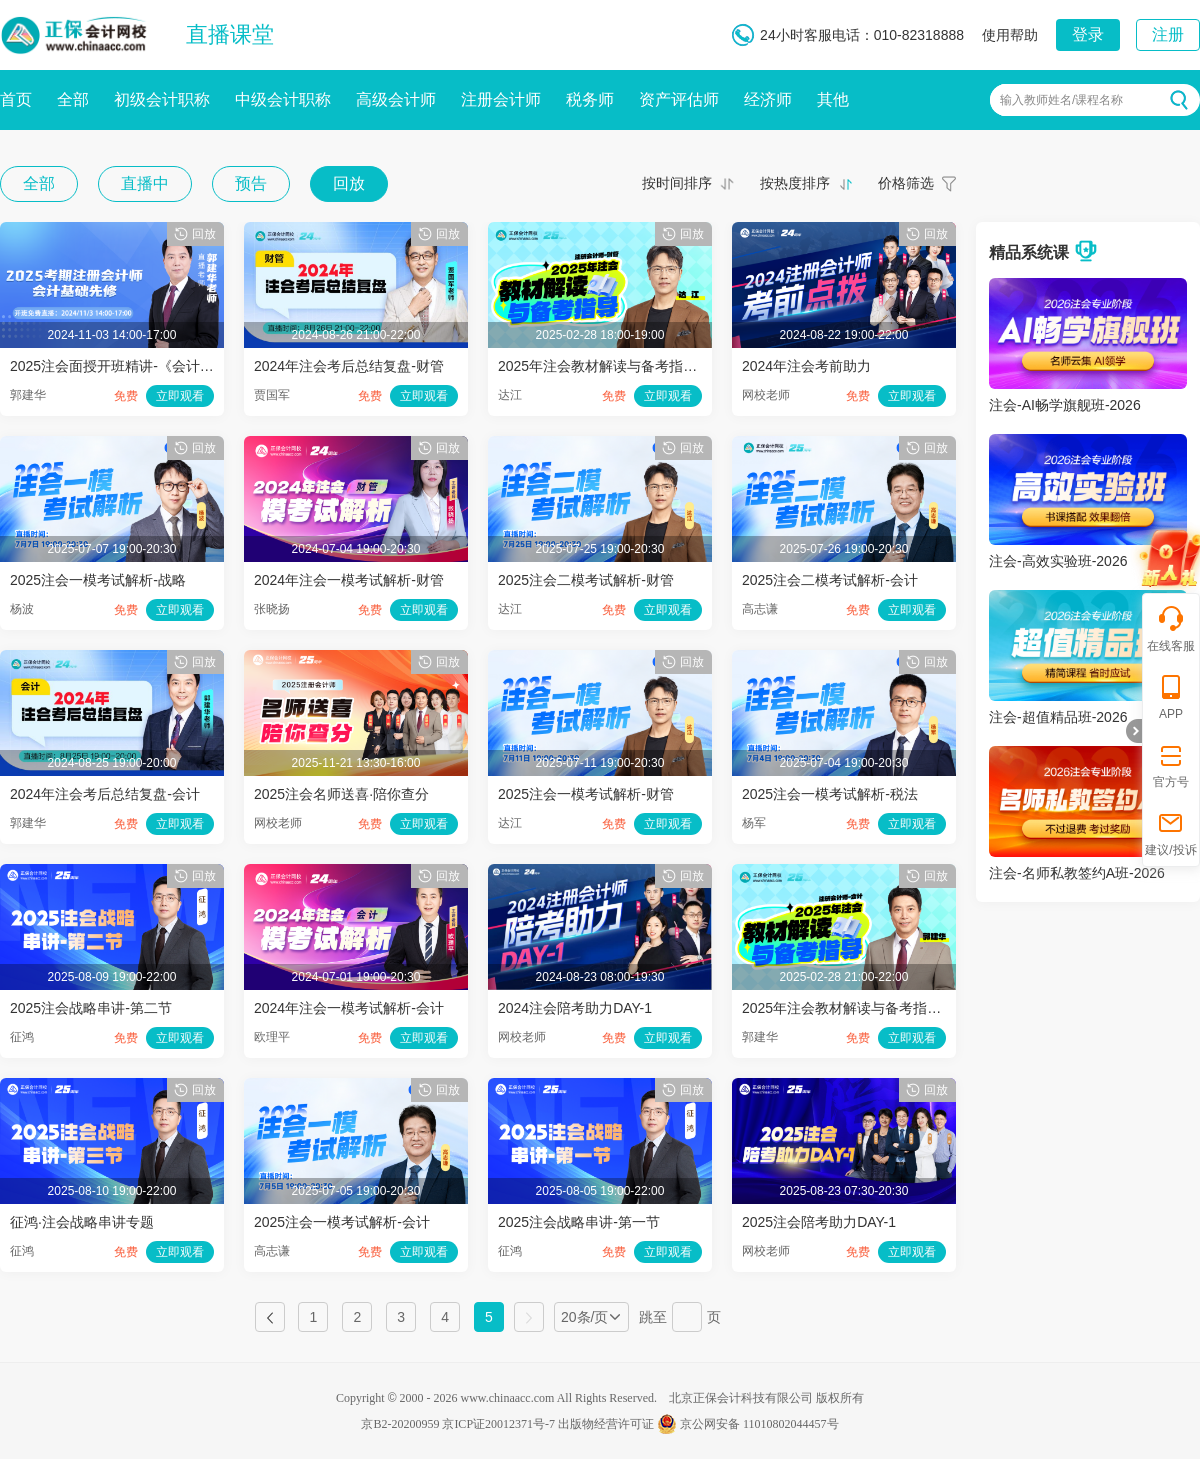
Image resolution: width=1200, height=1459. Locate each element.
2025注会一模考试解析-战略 (98, 580)
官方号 (1171, 764)
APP (1171, 696)
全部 (73, 99)
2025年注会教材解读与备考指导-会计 (858, 1008)
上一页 (270, 1317)
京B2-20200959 (400, 1424)
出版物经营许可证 (606, 1424)
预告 (251, 183)
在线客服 (1171, 628)
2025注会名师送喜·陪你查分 (341, 794)
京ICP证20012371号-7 (498, 1424)
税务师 (590, 99)
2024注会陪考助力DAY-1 (575, 1008)
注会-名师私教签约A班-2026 (1077, 873)
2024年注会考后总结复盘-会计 (105, 794)
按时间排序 (677, 183)
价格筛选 (906, 183)
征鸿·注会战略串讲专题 (82, 1222)
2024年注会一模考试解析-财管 (349, 580)
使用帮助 (1010, 35)
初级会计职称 (162, 99)
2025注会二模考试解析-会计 (830, 580)
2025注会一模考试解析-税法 (830, 794)
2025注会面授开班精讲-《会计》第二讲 (133, 366)
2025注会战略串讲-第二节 (91, 1008)
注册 (1168, 34)
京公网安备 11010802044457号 (748, 1424)
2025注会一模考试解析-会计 (342, 1222)
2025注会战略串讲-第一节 (579, 1222)
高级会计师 (396, 99)
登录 (1088, 34)
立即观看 (180, 396)
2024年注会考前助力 (806, 366)
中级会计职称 (283, 99)
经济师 (768, 99)
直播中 (145, 183)
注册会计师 (501, 99)
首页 (16, 99)
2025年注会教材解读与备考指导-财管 (614, 366)
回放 (349, 183)
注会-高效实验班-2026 (1058, 561)
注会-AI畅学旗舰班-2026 (1065, 405)
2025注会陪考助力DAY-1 (819, 1222)
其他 (833, 99)
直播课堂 (230, 34)
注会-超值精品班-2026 (1058, 717)
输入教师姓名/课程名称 (1061, 100)
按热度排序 (795, 183)
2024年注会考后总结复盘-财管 (349, 366)
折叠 (1134, 731)
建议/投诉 (1170, 832)
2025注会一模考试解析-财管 (586, 794)
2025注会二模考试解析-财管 (586, 580)
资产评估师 (679, 99)
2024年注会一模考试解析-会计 (349, 1008)
